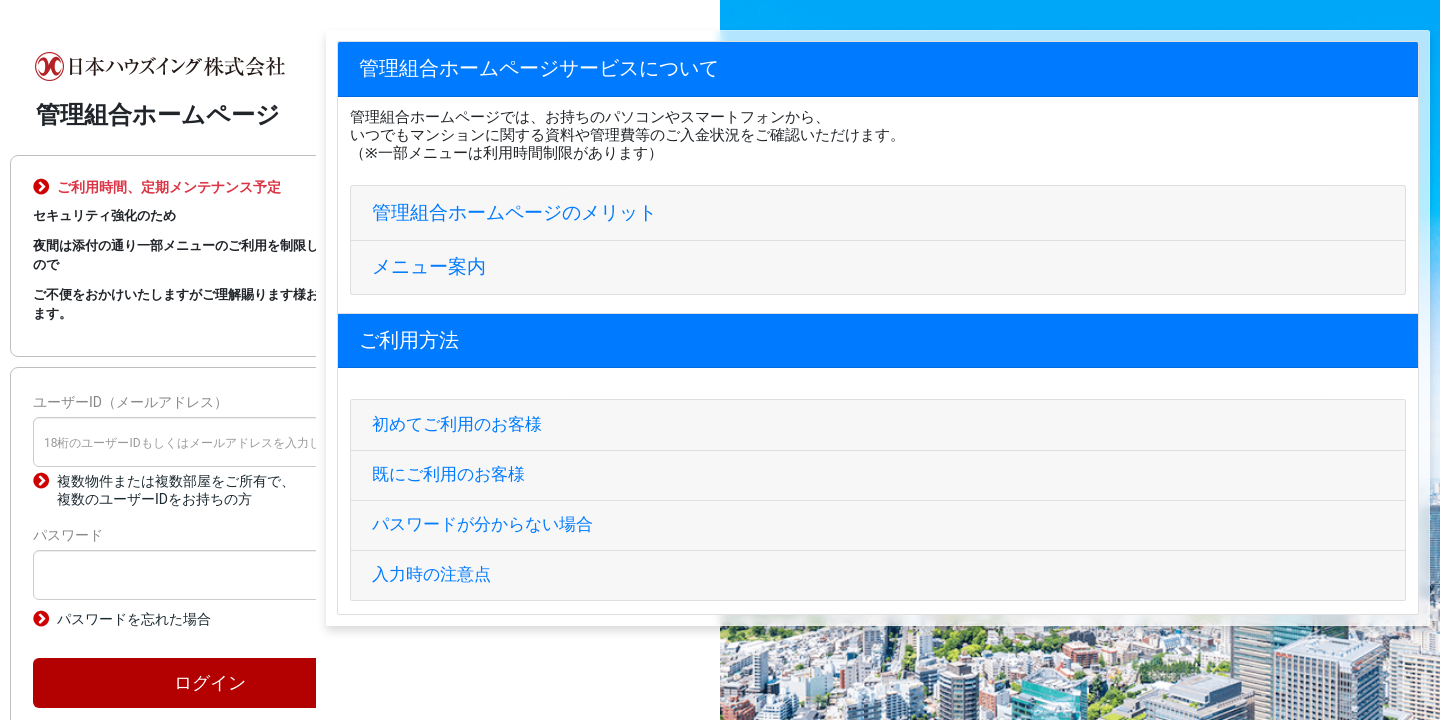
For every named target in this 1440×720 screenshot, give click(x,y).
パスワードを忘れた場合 (134, 619)
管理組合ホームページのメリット (514, 212)
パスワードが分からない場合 (482, 524)
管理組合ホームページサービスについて (539, 68)
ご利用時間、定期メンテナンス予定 (169, 187)
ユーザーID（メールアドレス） (130, 402)
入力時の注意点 (431, 574)
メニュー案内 (429, 266)
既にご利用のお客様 (448, 474)
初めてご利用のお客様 (457, 424)
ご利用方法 (409, 340)
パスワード (68, 535)
